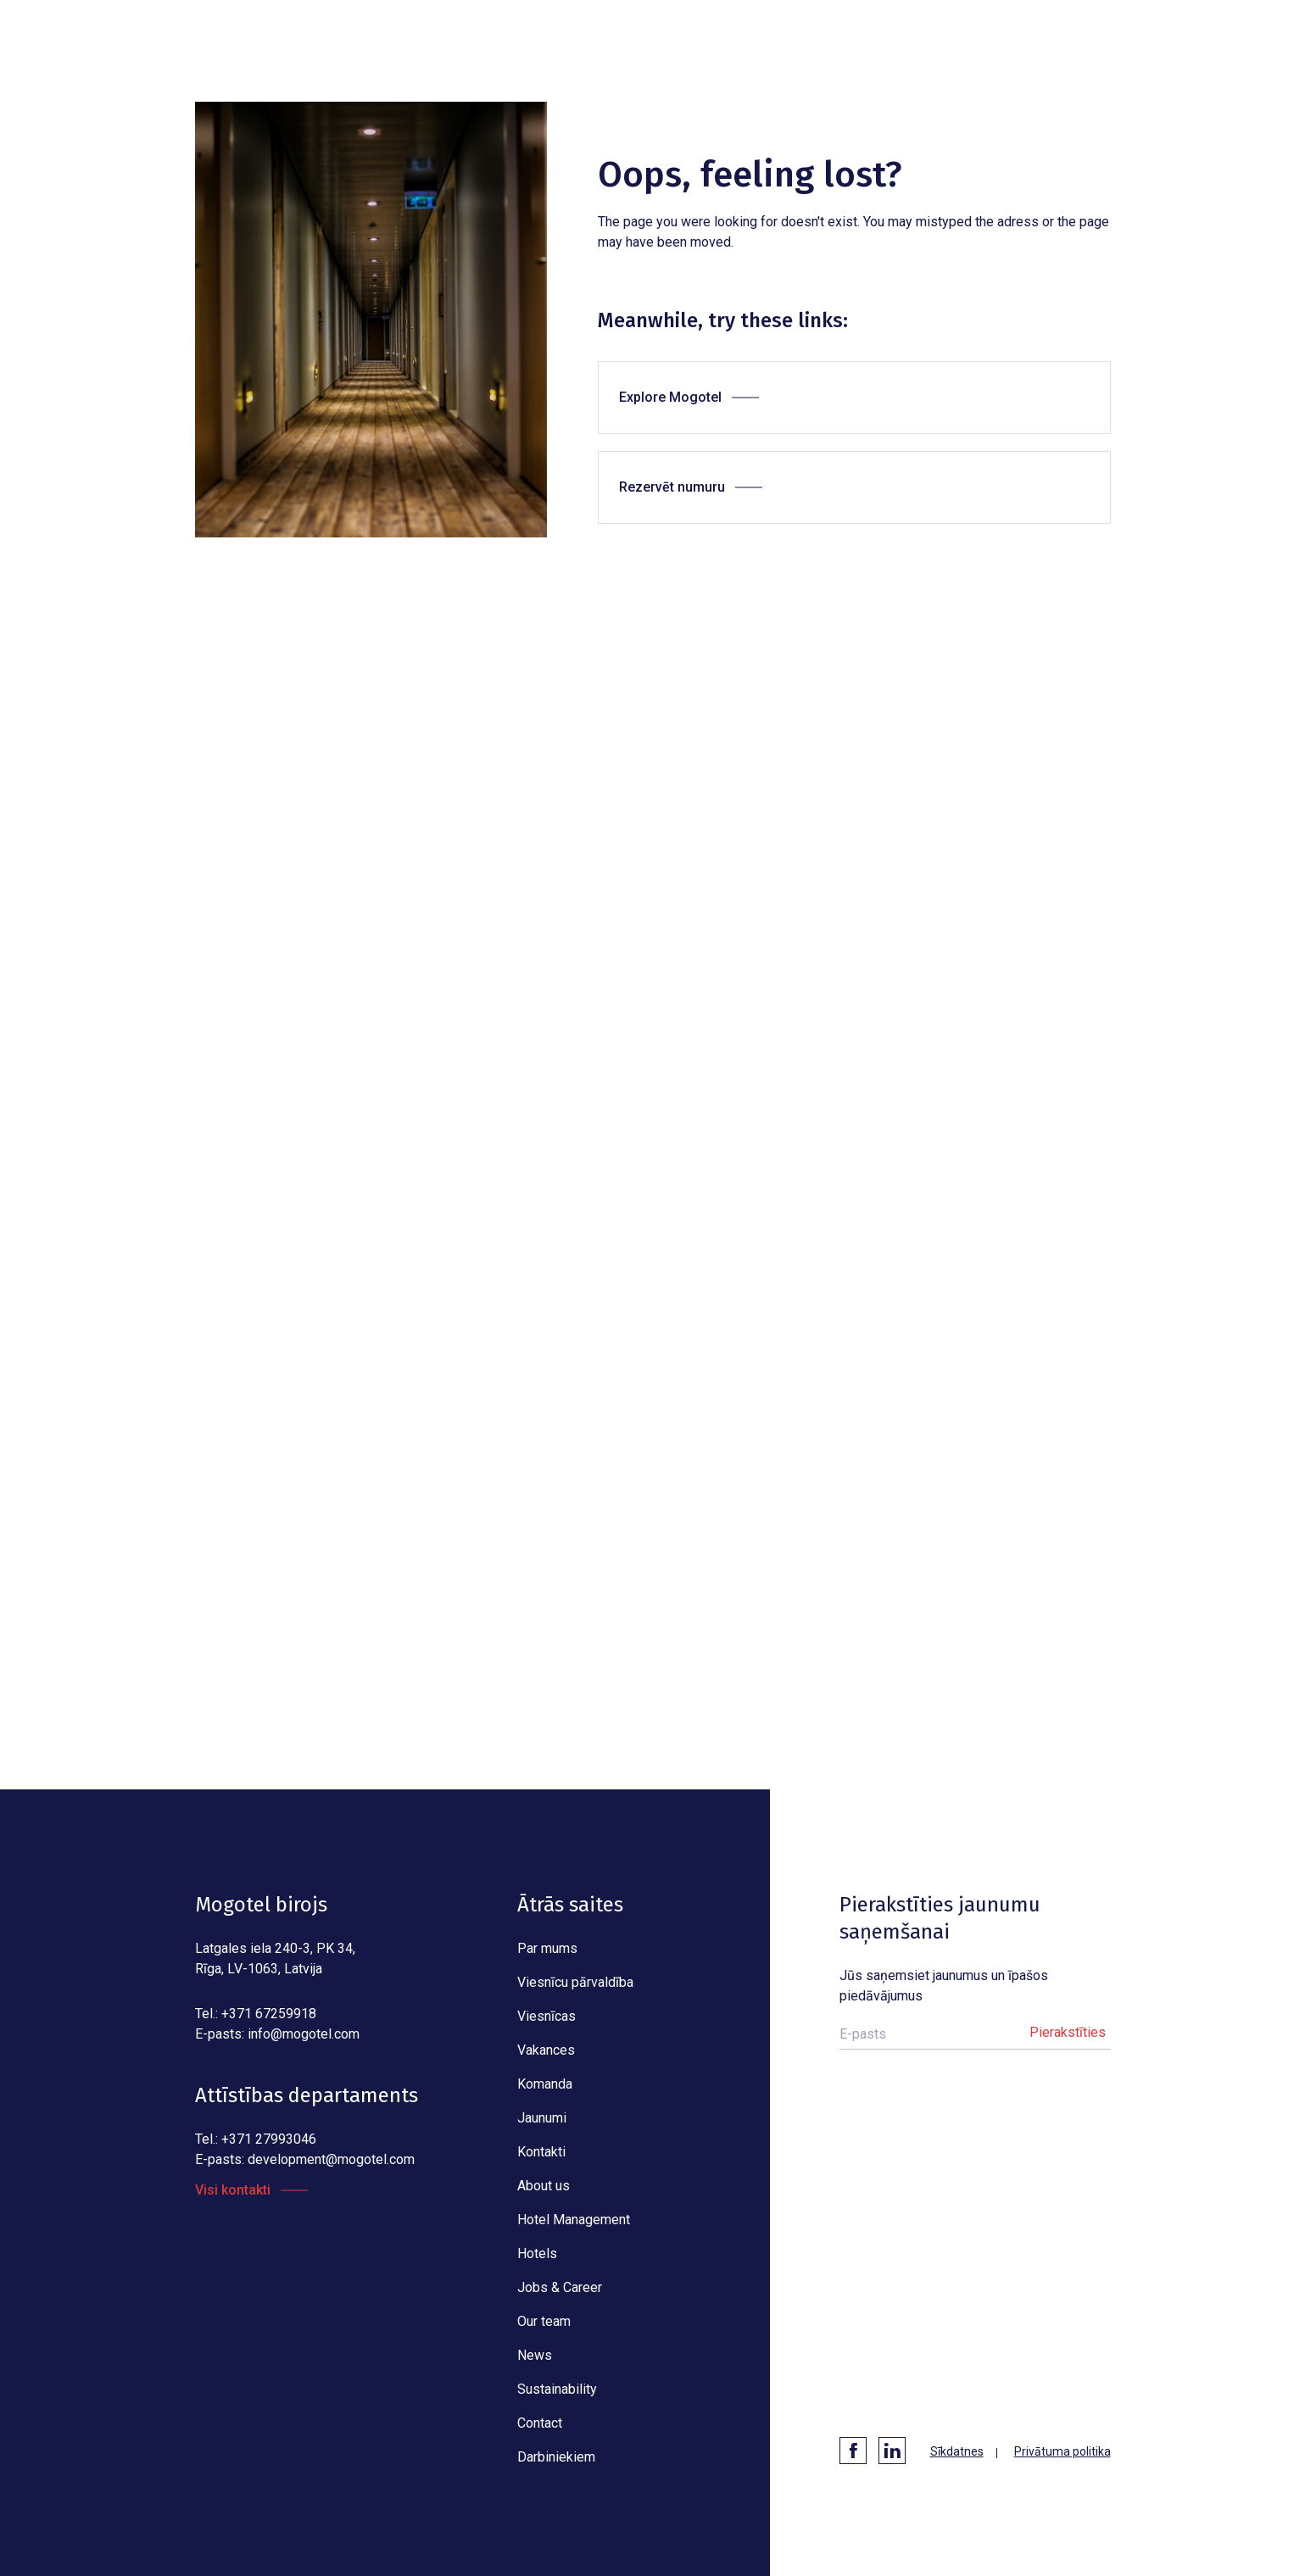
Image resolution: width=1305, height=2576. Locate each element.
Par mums (547, 1948)
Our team (544, 2321)
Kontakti (541, 2152)
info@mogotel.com (304, 2034)
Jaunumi (541, 2118)
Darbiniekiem (556, 2457)
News (534, 2355)
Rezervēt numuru (672, 487)
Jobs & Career (559, 2287)
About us (543, 2186)
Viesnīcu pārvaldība (575, 1982)
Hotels (537, 2253)
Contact (539, 2423)
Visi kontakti (232, 2190)
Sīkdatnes (957, 2451)
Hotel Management (573, 2220)
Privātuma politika (1062, 2451)
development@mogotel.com (331, 2159)
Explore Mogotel (670, 397)
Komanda (544, 2084)
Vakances (546, 2050)
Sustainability (557, 2389)
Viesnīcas (546, 2016)
